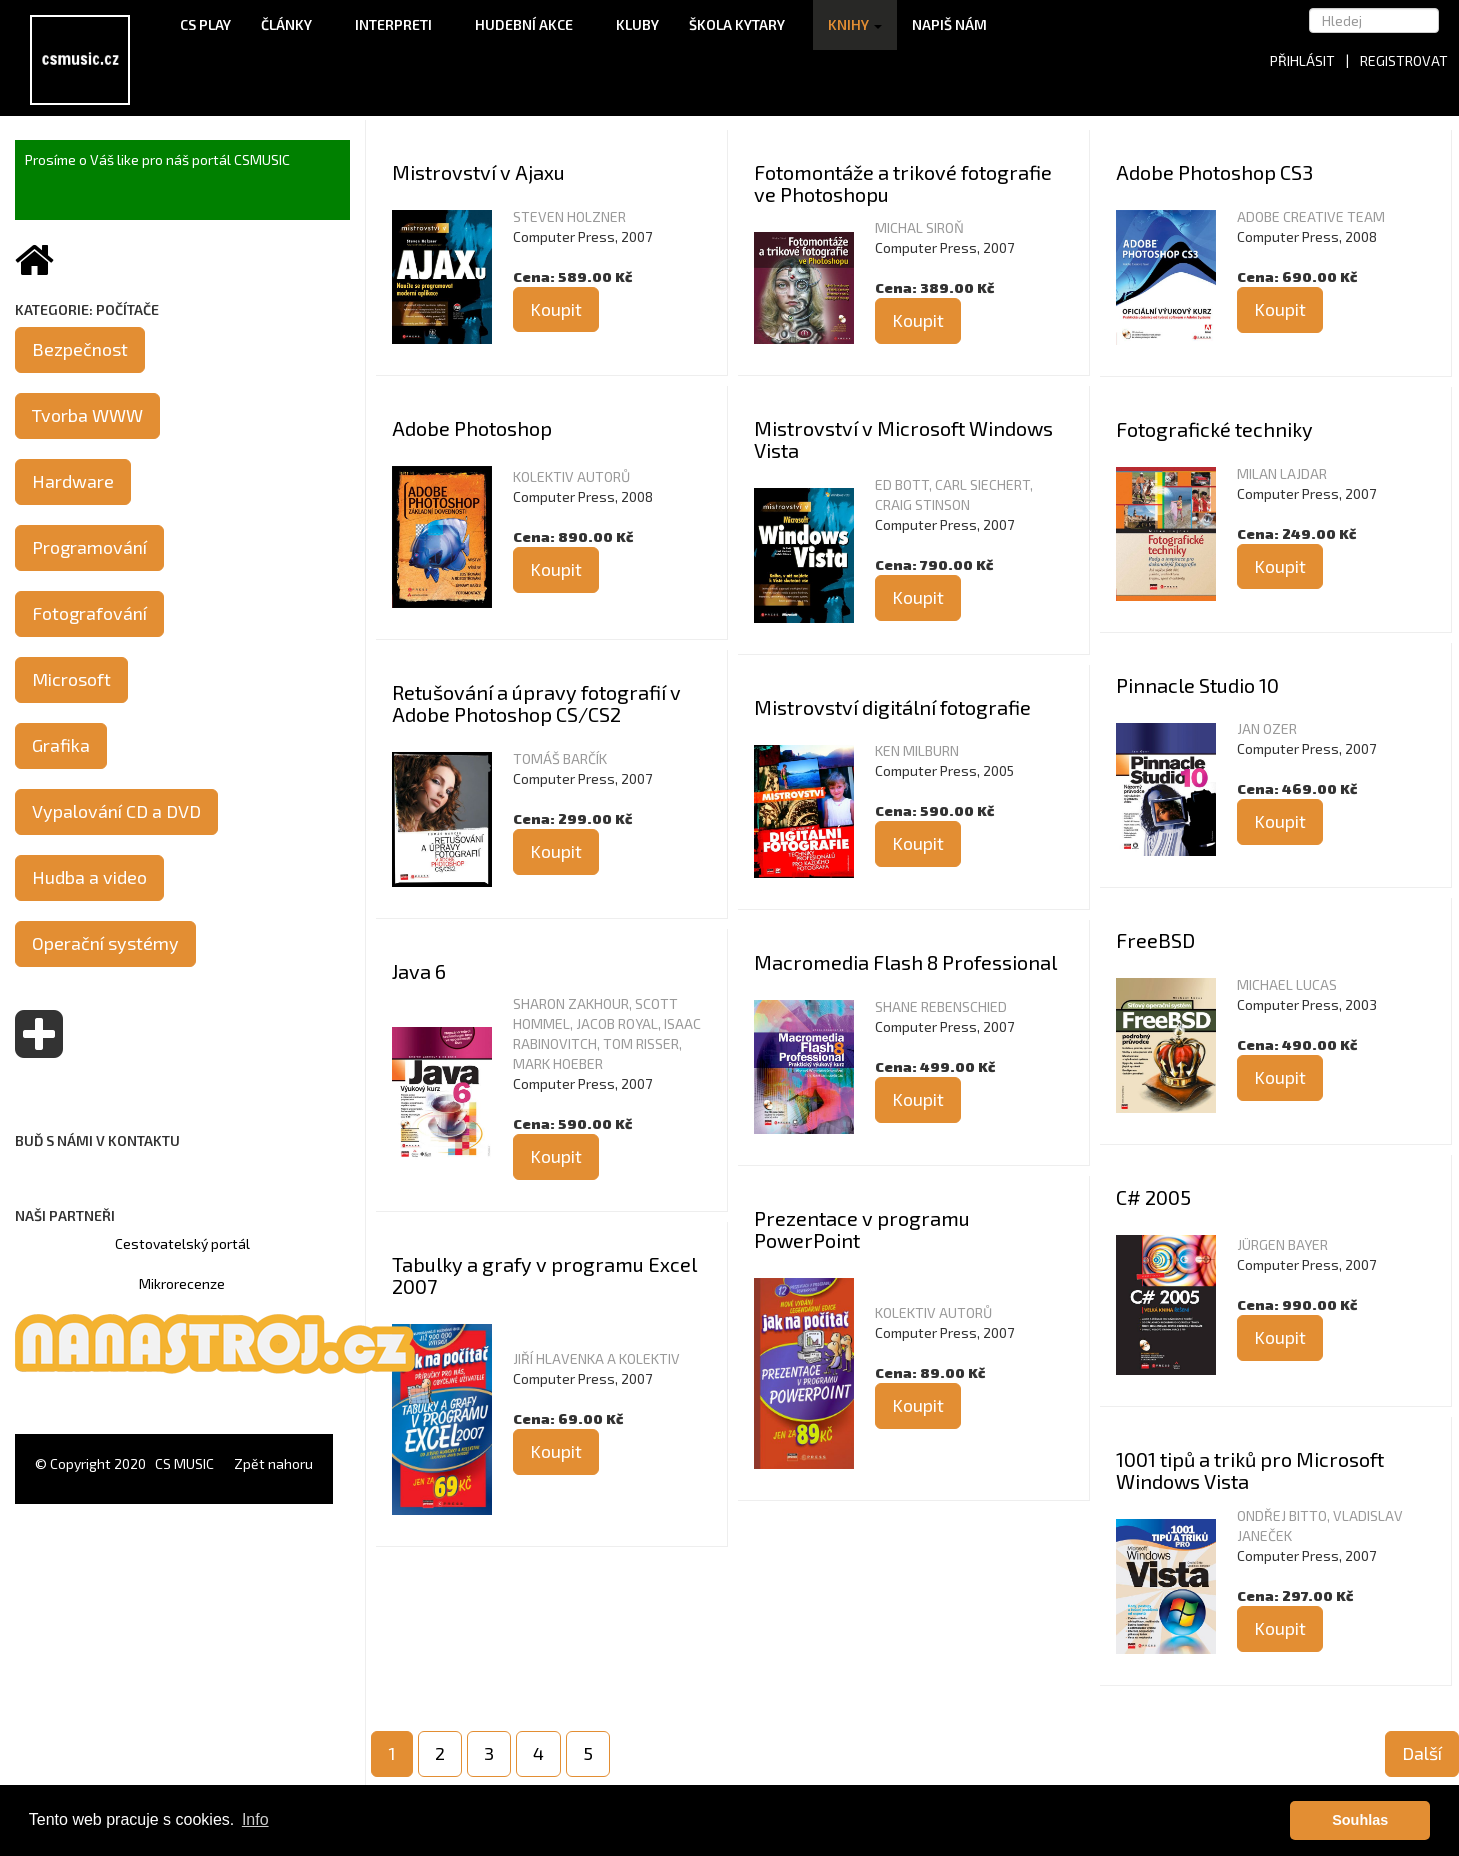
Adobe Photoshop (472, 428)
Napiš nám (949, 24)
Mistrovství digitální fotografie (892, 707)
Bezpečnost (80, 349)
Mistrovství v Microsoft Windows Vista (903, 439)
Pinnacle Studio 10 (1197, 685)
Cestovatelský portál (182, 1243)
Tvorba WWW (87, 415)
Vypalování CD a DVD (116, 811)
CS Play (205, 24)
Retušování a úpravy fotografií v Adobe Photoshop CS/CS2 (536, 703)
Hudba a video (89, 877)
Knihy (855, 24)
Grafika (61, 745)
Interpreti (400, 24)
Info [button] (255, 1819)
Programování (89, 547)
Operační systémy (105, 943)
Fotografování (89, 613)
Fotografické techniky (1214, 429)
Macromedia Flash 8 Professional (905, 962)
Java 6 (419, 971)
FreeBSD (1155, 940)
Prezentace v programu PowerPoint (862, 1229)
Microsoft (71, 679)
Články (293, 24)
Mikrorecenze (182, 1283)
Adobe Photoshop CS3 (1214, 172)
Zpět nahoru (273, 1463)
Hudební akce (530, 24)
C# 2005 (1153, 1197)
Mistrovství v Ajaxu (478, 172)
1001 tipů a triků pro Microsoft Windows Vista (1250, 1470)
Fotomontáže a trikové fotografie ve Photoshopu (903, 183)
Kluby (637, 24)
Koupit (556, 309)
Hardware (73, 481)
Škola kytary (743, 24)
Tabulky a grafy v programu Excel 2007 (544, 1275)
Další (1422, 1753)
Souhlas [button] (1360, 1820)
